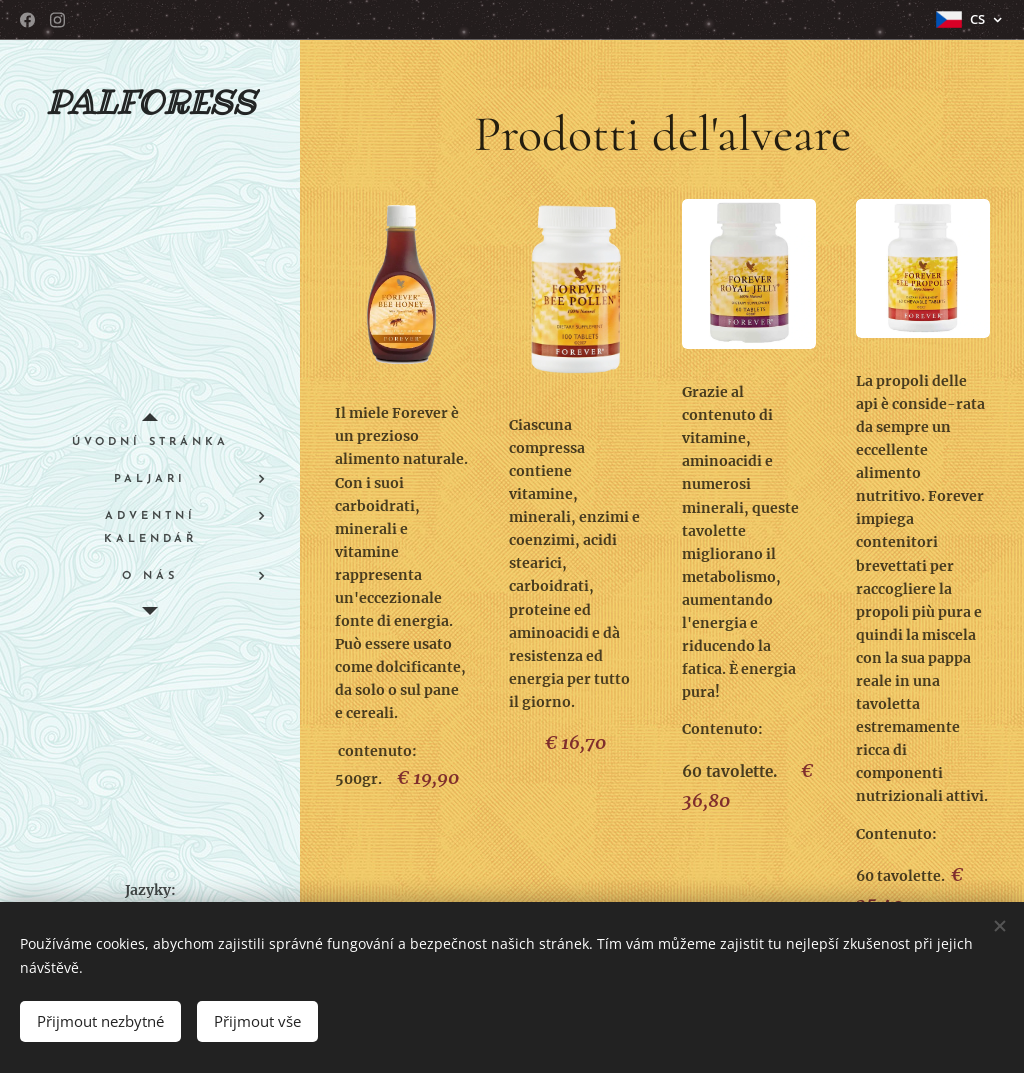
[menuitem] (150, 442)
